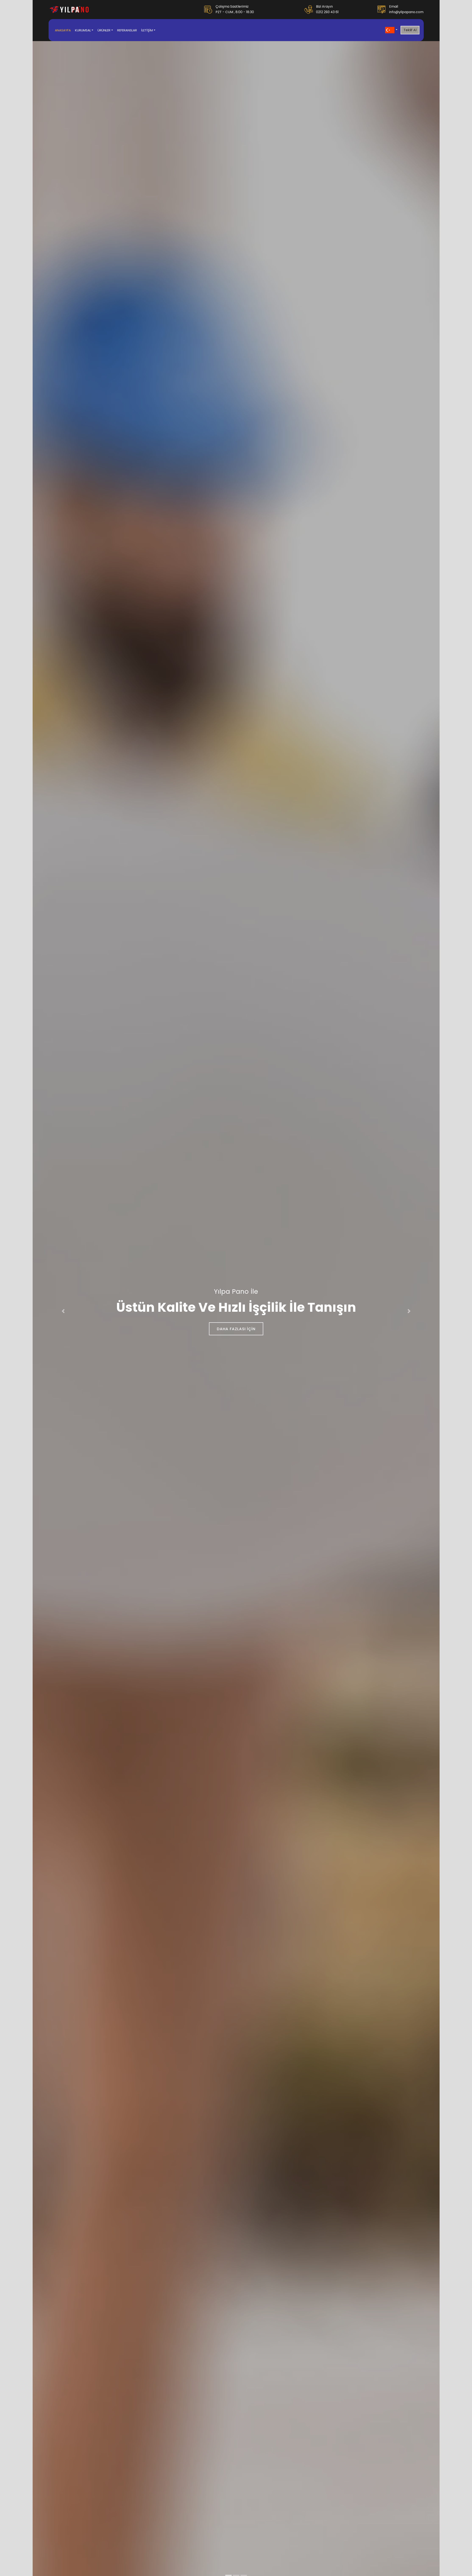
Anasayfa (63, 30)
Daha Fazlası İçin (236, 1328)
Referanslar (127, 30)
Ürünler (103, 30)
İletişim (147, 30)
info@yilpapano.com (406, 12)
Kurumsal (83, 30)
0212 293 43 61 (327, 12)
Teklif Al (410, 30)
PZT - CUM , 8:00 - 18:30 (235, 12)
